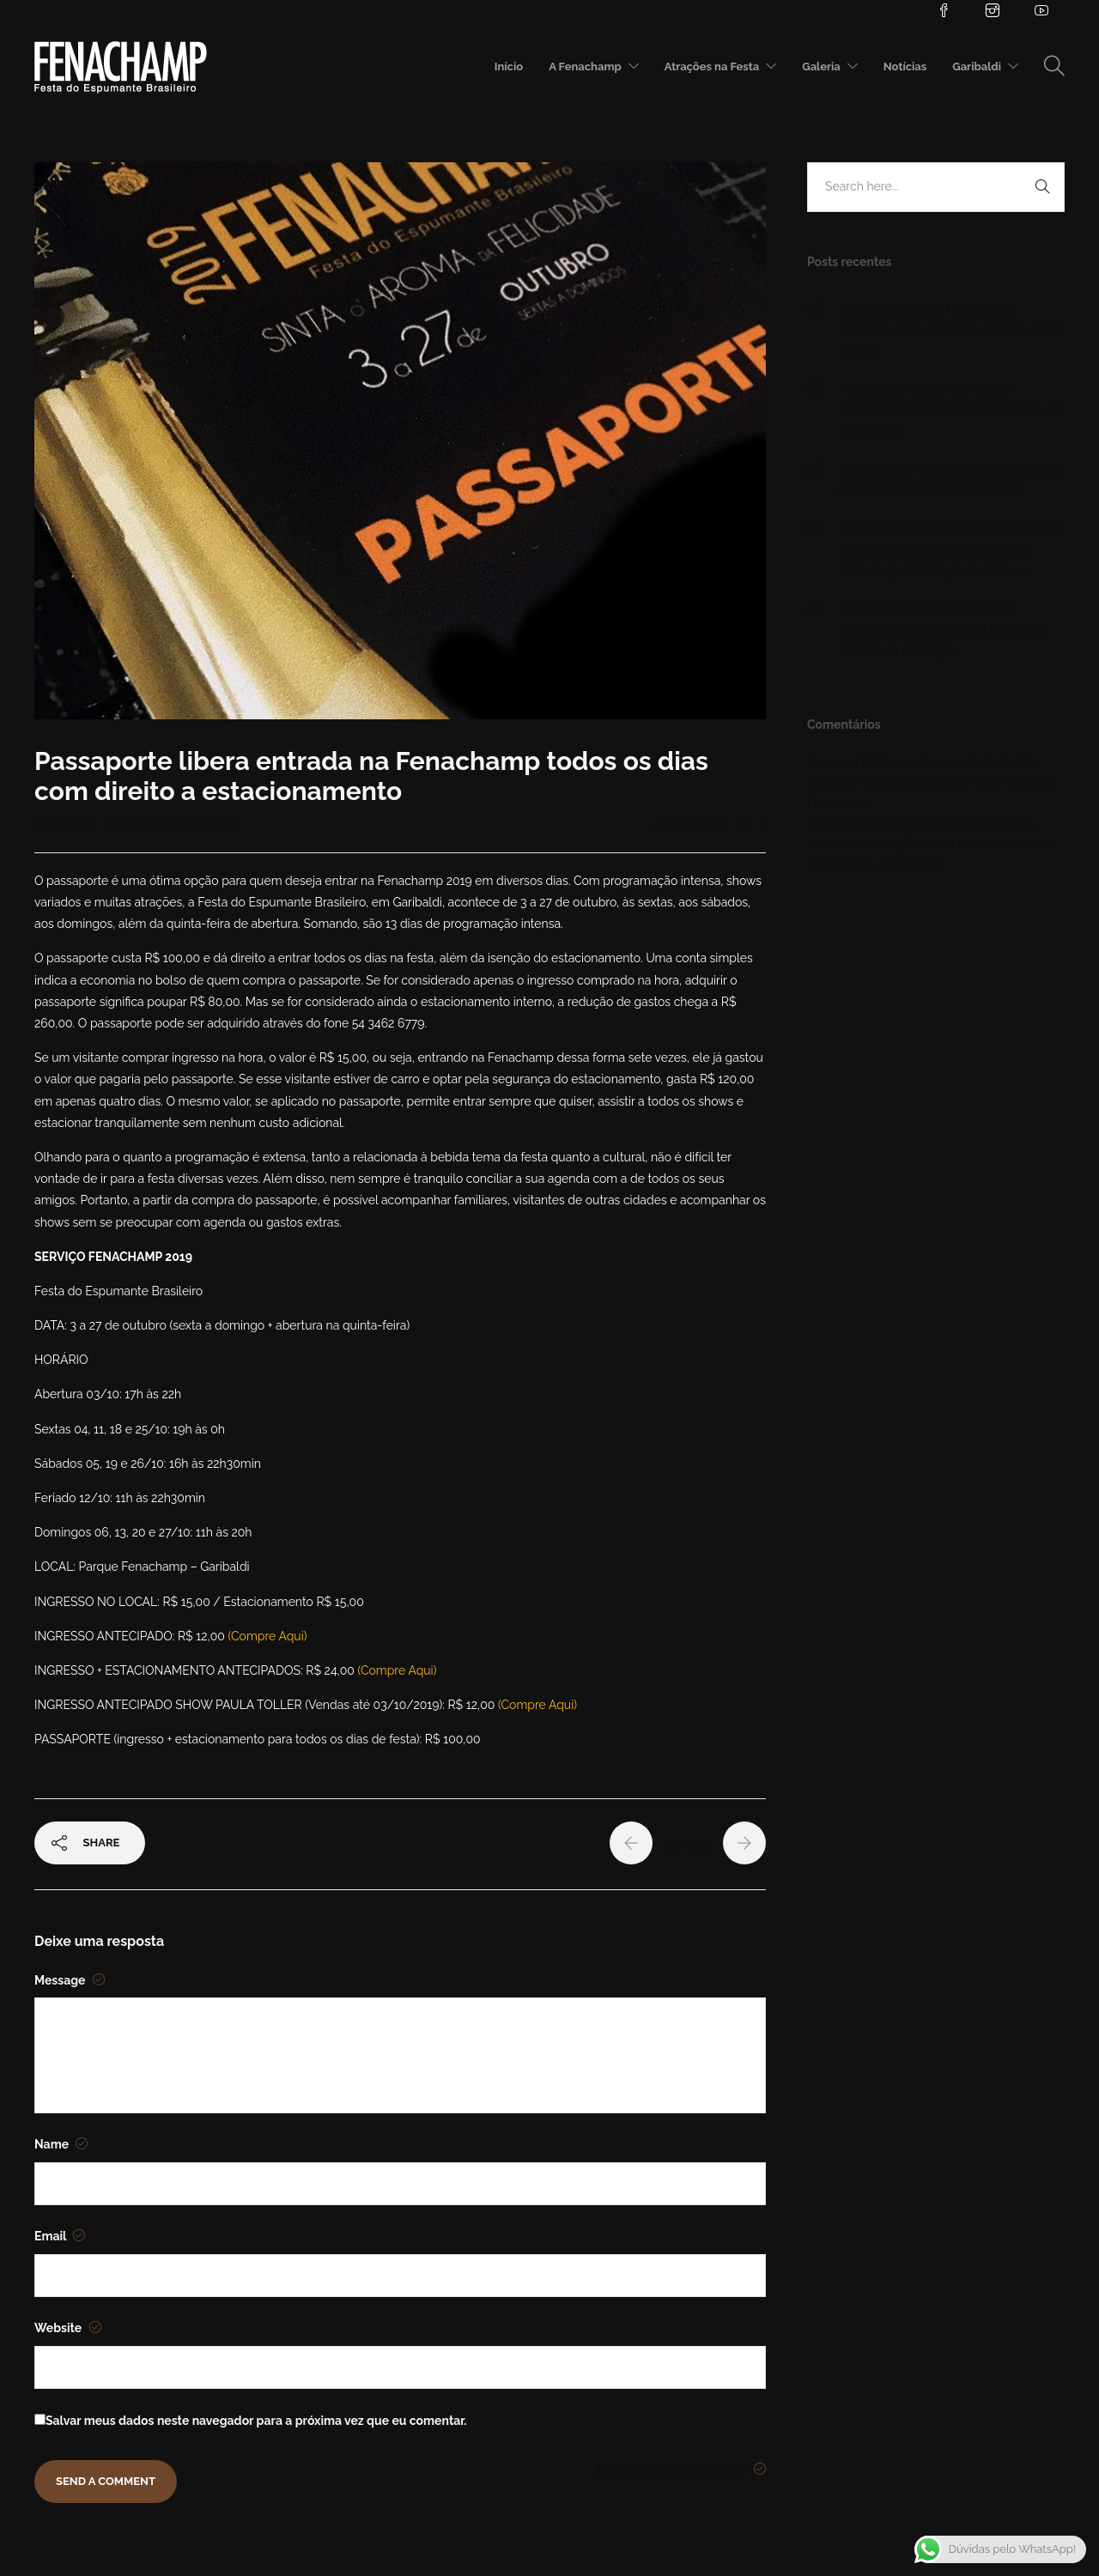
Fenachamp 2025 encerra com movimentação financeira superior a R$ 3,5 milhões (951, 409)
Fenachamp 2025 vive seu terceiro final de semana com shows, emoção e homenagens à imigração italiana (950, 549)
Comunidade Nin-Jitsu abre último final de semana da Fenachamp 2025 (951, 480)
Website (67, 2328)
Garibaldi (976, 66)
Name (61, 2144)
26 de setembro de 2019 (173, 824)
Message (69, 1980)
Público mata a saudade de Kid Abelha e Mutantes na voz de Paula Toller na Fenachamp (929, 782)
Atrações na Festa (712, 66)
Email (59, 2236)
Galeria (821, 66)
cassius (73, 824)
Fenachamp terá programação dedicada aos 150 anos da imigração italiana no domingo (943, 630)
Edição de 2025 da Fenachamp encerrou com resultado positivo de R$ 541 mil (950, 329)
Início (509, 66)
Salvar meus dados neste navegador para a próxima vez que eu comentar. (256, 2421)
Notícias (904, 66)
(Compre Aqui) (267, 1636)
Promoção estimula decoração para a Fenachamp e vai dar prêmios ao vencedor (929, 843)
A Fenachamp (585, 66)
